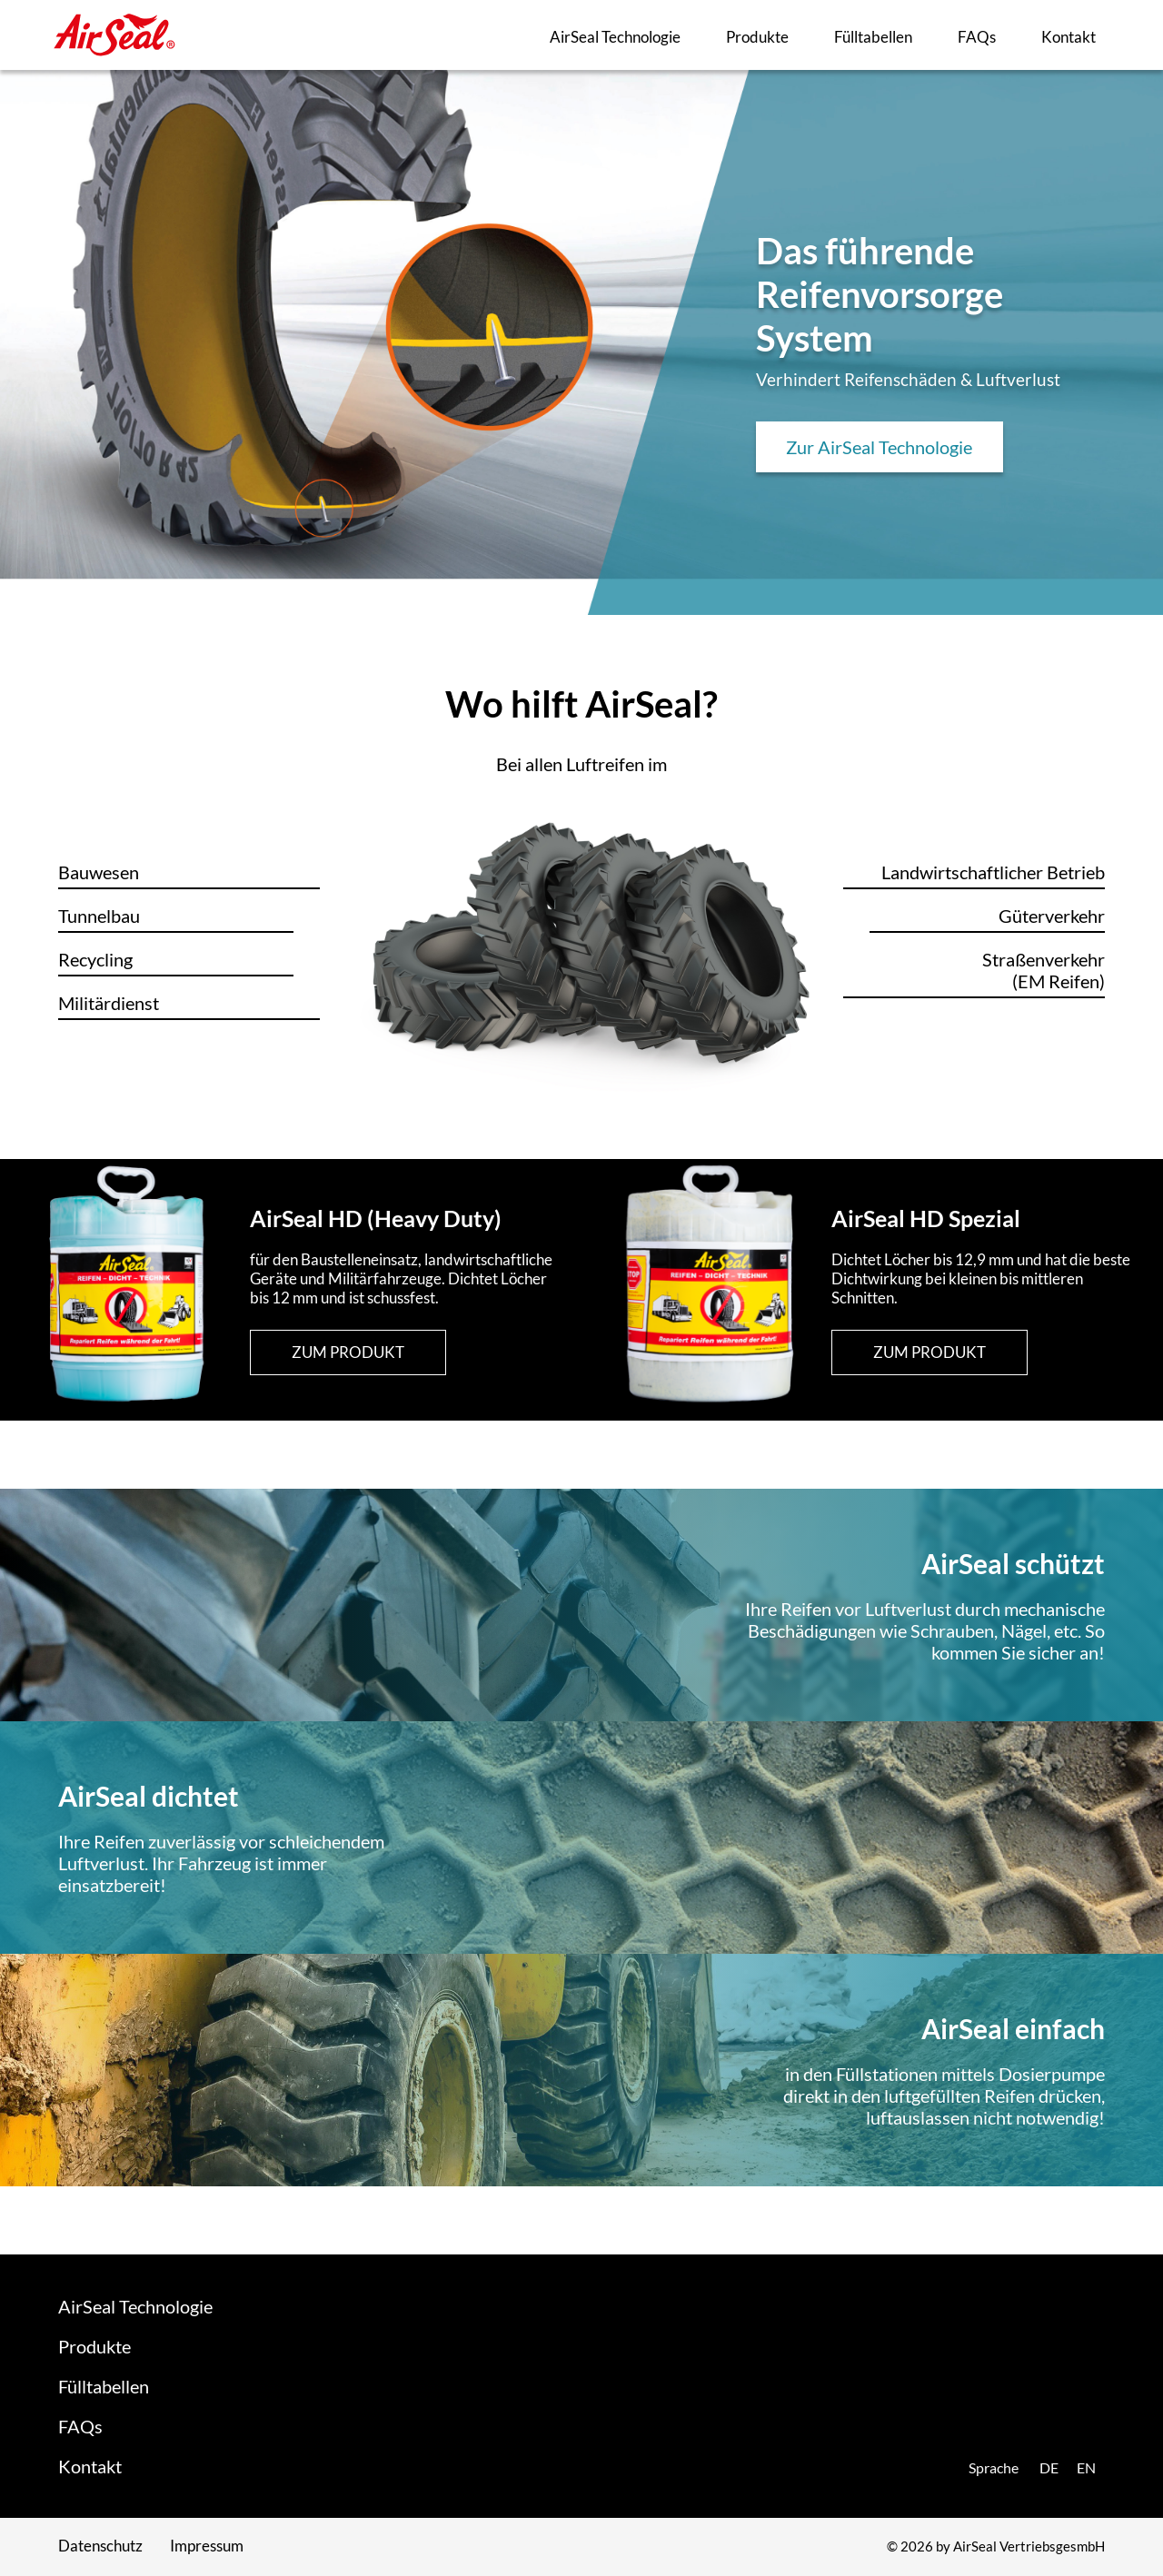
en (1086, 2467)
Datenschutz (100, 2545)
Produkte (757, 36)
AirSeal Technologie (615, 36)
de (1049, 2467)
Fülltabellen (873, 36)
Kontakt (1068, 36)
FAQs (977, 36)
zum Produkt (348, 1352)
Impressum (207, 2545)
